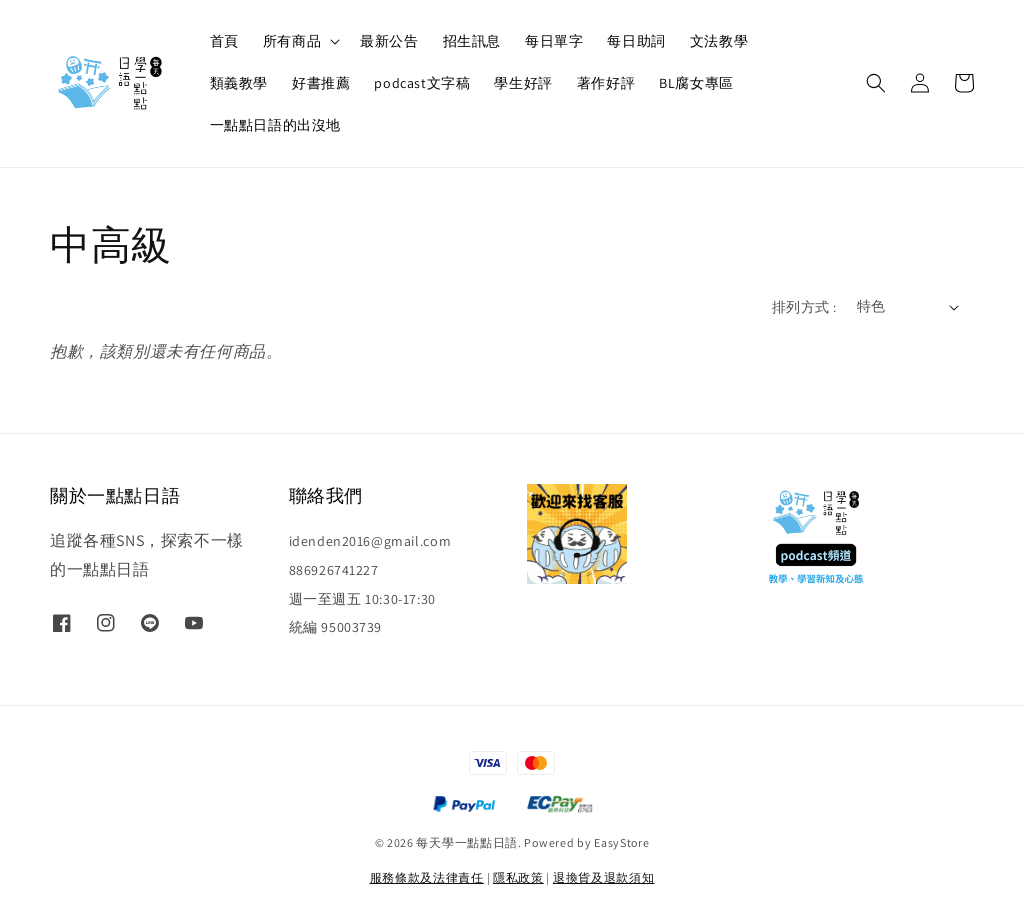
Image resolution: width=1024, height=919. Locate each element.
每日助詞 (636, 41)
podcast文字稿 (422, 83)
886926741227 (334, 570)
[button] (876, 83)
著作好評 (606, 83)
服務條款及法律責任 (427, 877)
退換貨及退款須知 (604, 877)
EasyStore (621, 842)
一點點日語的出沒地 (275, 125)
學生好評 (523, 83)
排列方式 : (804, 307)
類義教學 (239, 83)
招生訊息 (472, 41)
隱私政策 (518, 877)
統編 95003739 (336, 627)
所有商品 (292, 41)
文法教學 (719, 41)
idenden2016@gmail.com (370, 541)
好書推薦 (321, 83)
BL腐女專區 (696, 83)
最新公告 (389, 41)
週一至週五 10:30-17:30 (362, 599)
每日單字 (554, 41)
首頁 (224, 41)
